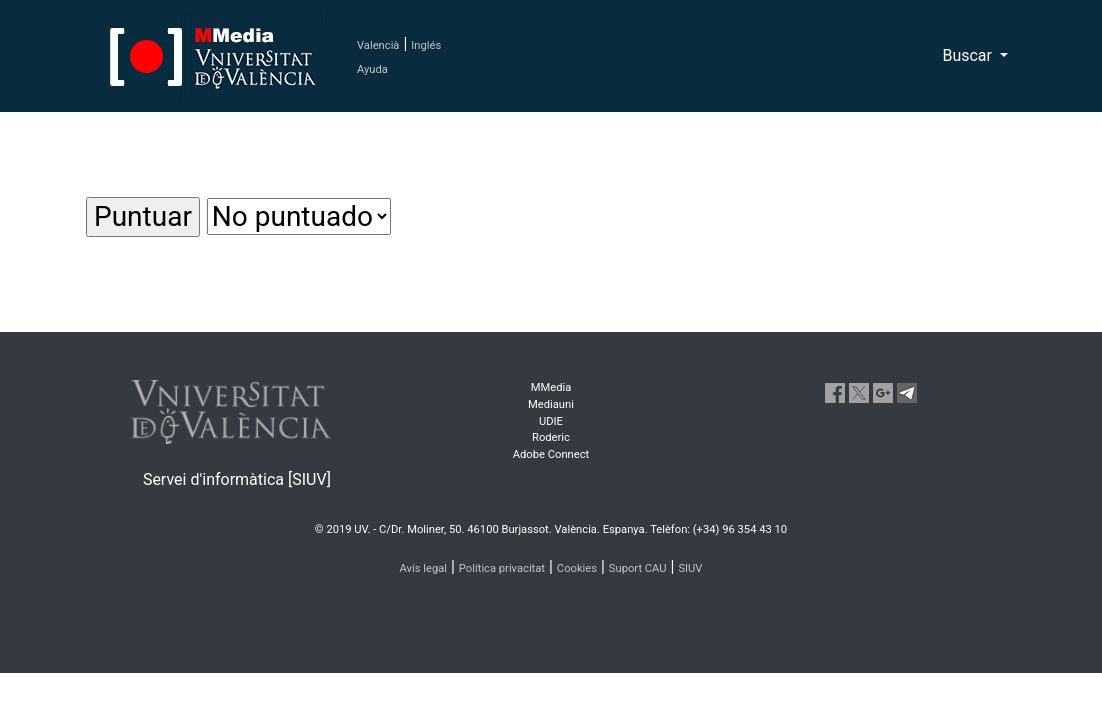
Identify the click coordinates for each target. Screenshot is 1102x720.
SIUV (690, 568)
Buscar (969, 55)
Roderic (551, 437)
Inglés (426, 45)
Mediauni (551, 404)
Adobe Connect (551, 454)
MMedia (551, 387)
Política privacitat (502, 568)
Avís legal (424, 568)
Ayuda (372, 69)
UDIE (551, 421)
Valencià (378, 45)
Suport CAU (638, 568)
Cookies (577, 568)
